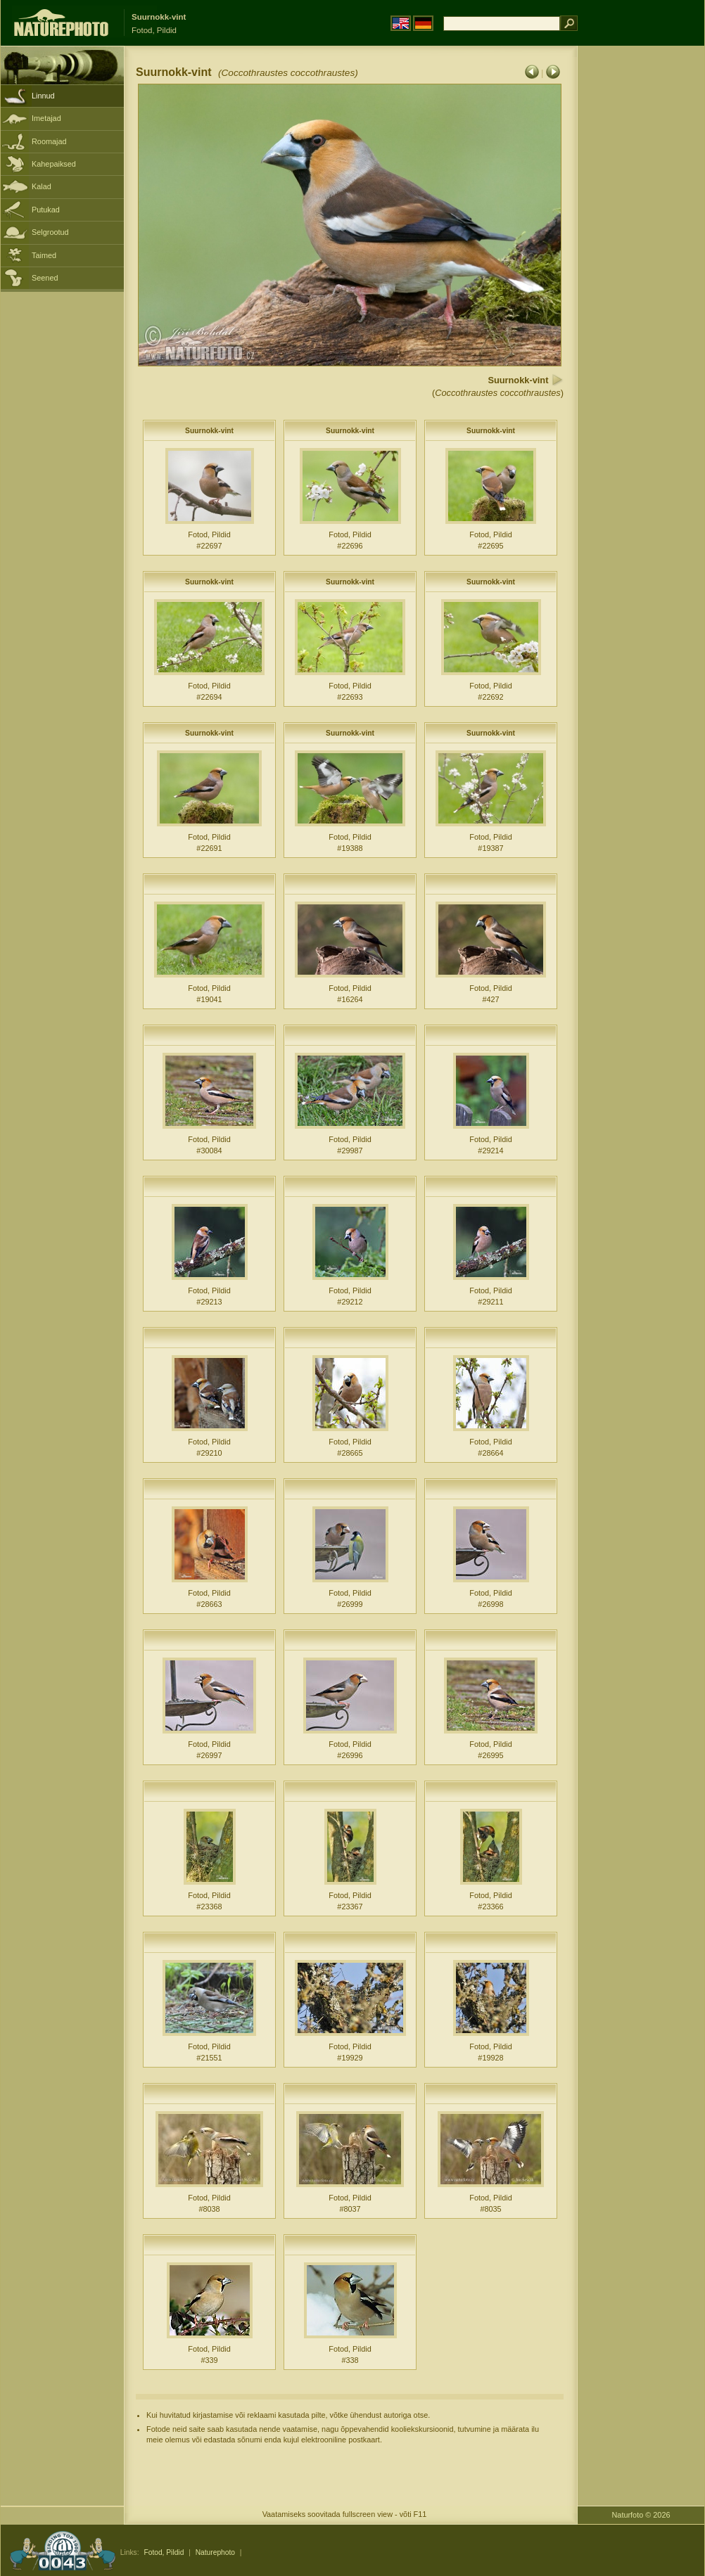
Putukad (46, 209)
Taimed (44, 255)
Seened (45, 278)
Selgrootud (50, 232)
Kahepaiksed (54, 164)
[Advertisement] (641, 271)
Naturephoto (215, 2552)
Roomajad (49, 141)
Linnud (43, 95)
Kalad (41, 186)
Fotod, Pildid (164, 2552)
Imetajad (46, 118)
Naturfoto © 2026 (641, 2515)
